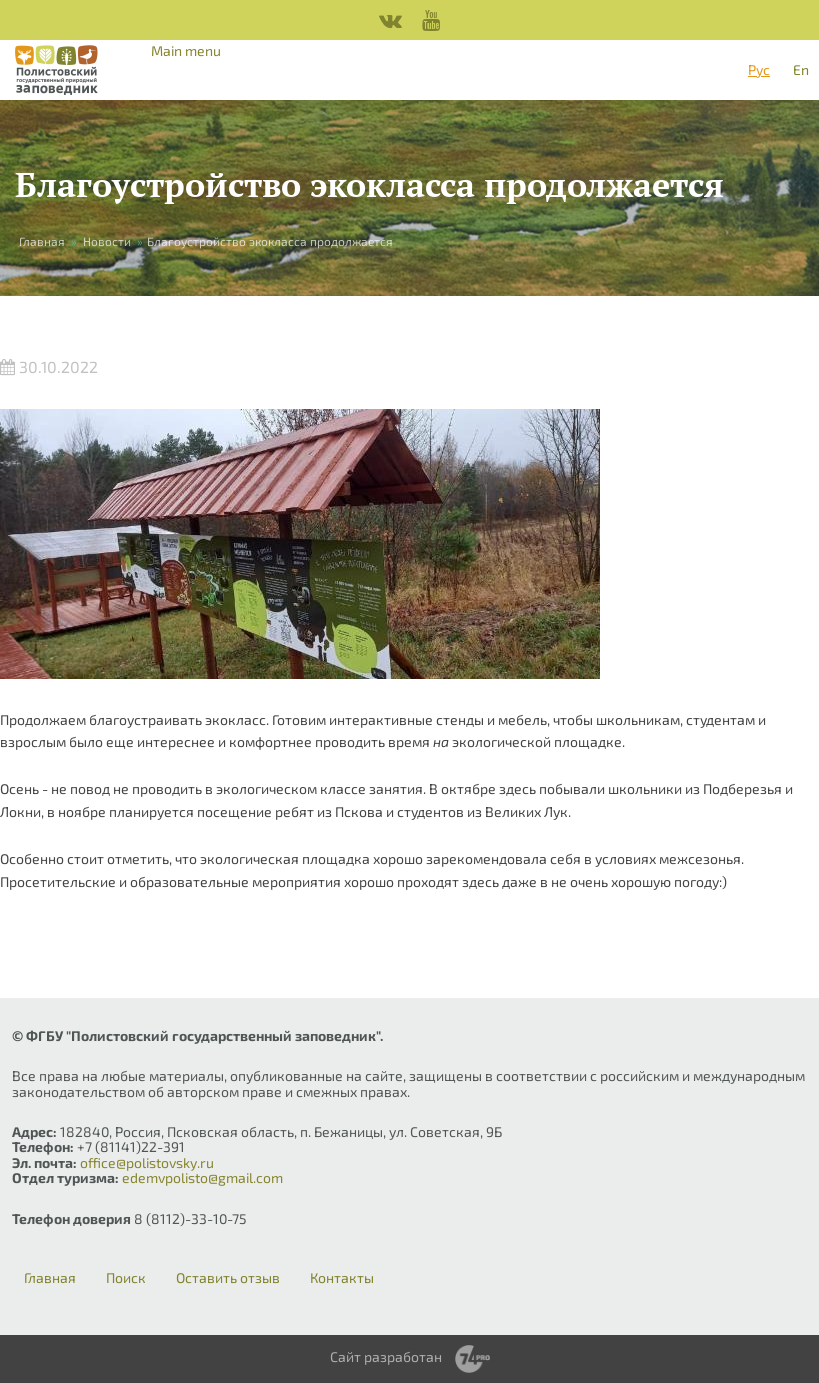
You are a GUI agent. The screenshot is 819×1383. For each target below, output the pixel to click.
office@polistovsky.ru (147, 1162)
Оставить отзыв (228, 1278)
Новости (107, 241)
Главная (42, 241)
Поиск (126, 1278)
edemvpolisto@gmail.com (202, 1177)
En (801, 69)
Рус (759, 69)
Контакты (342, 1278)
